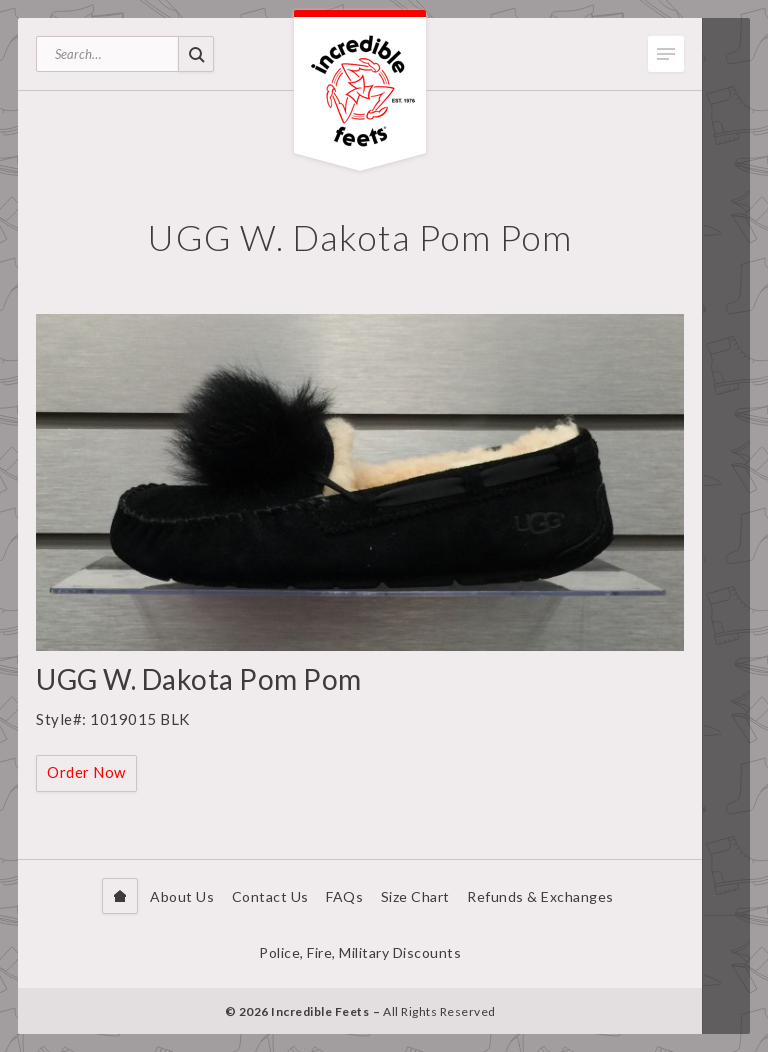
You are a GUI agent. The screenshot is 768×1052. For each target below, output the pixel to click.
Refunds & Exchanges (540, 896)
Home (120, 896)
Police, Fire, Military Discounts (360, 952)
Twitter (726, 975)
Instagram (726, 1005)
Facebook (726, 945)
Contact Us (270, 896)
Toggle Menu (666, 54)
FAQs (344, 896)
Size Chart (415, 896)
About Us (182, 896)
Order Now (86, 772)
